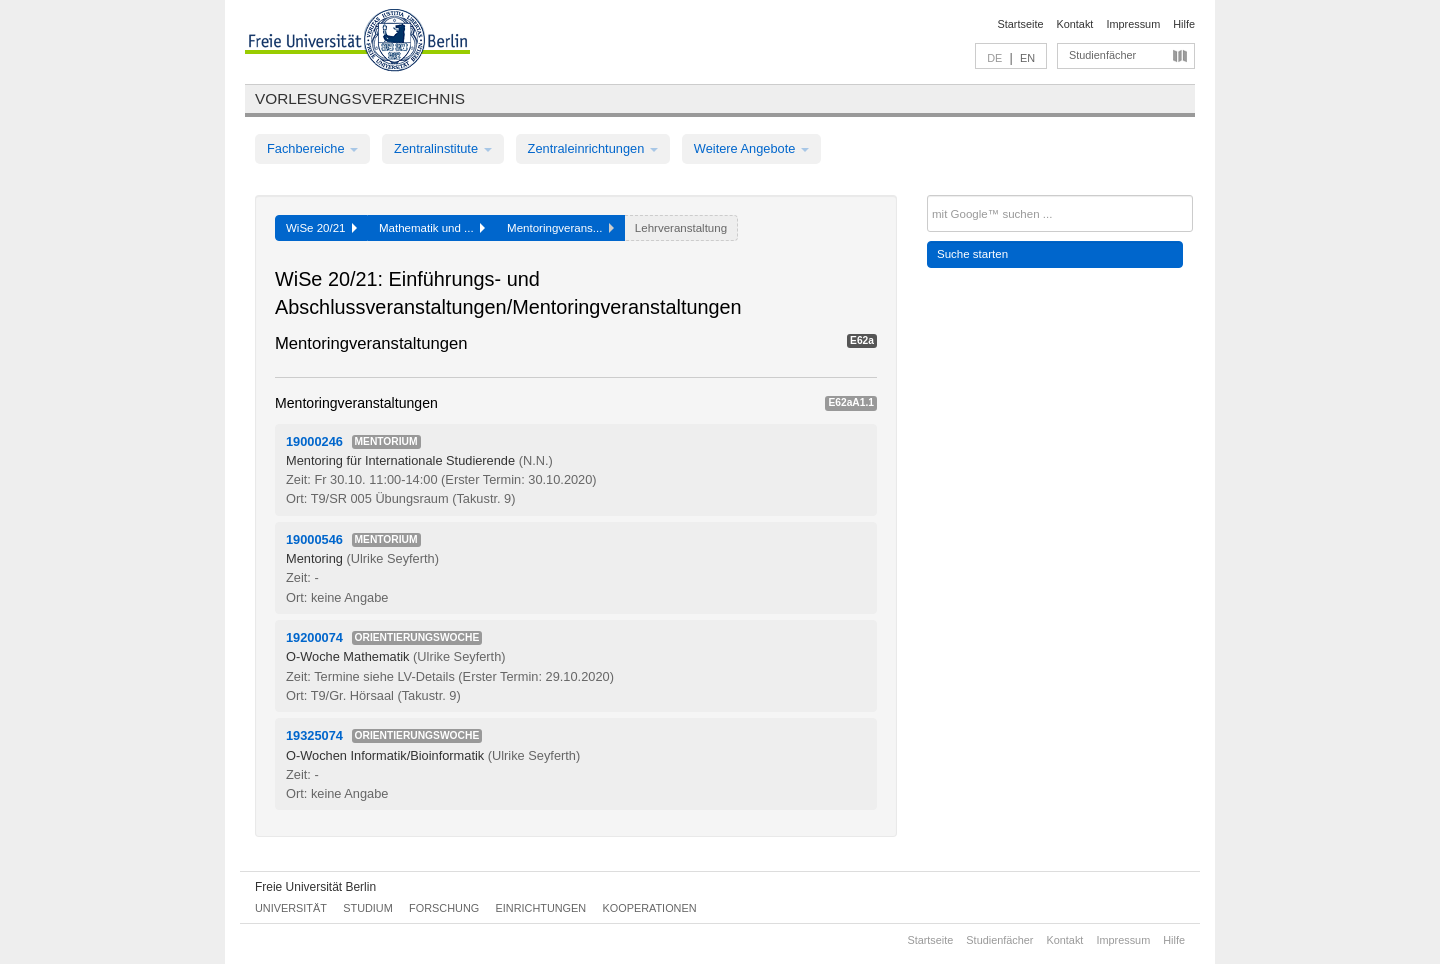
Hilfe (1184, 24)
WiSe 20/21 (321, 228)
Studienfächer (1102, 55)
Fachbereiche (312, 148)
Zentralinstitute (443, 148)
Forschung (444, 908)
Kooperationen (650, 908)
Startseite (1021, 24)
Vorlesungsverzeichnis (360, 98)
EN (1027, 58)
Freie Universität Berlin (315, 887)
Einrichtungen (541, 908)
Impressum (1133, 24)
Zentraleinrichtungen (593, 148)
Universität (291, 908)
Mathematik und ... (432, 228)
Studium (368, 908)
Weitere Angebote (751, 148)
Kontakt (1075, 24)
